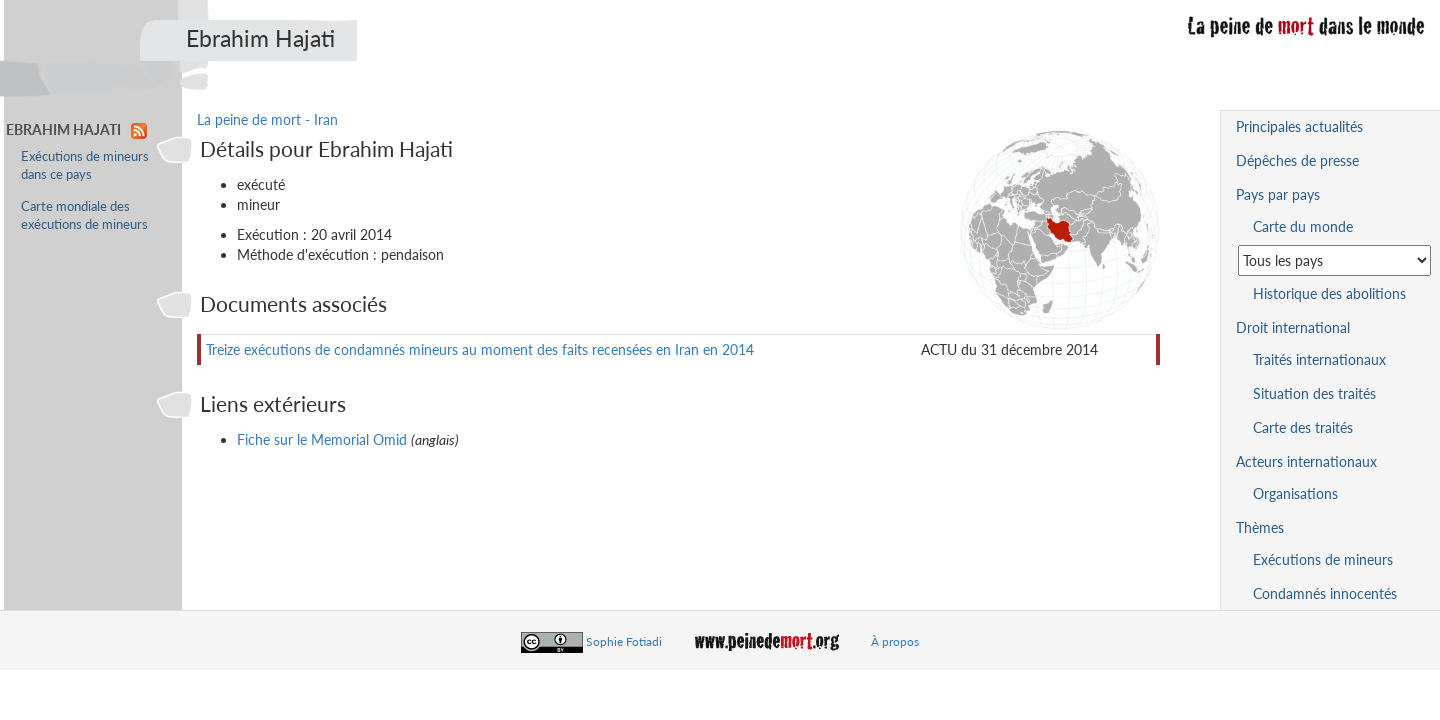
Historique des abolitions (1329, 293)
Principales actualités (1299, 126)
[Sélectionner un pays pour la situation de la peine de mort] (1334, 260)
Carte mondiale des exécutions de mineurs (84, 215)
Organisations (1295, 493)
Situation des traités (1314, 393)
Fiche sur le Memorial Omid (322, 439)
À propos (895, 641)
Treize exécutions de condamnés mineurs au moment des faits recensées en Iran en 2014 (480, 349)
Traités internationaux (1319, 359)
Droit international (1293, 327)
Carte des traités (1303, 427)
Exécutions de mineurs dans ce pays (85, 165)
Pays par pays (1278, 194)
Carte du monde (1303, 226)
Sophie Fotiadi (624, 641)
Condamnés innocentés (1325, 593)
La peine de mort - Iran (267, 119)
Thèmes (1260, 527)
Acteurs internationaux (1306, 461)
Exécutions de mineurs (1323, 559)
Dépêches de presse (1297, 160)
